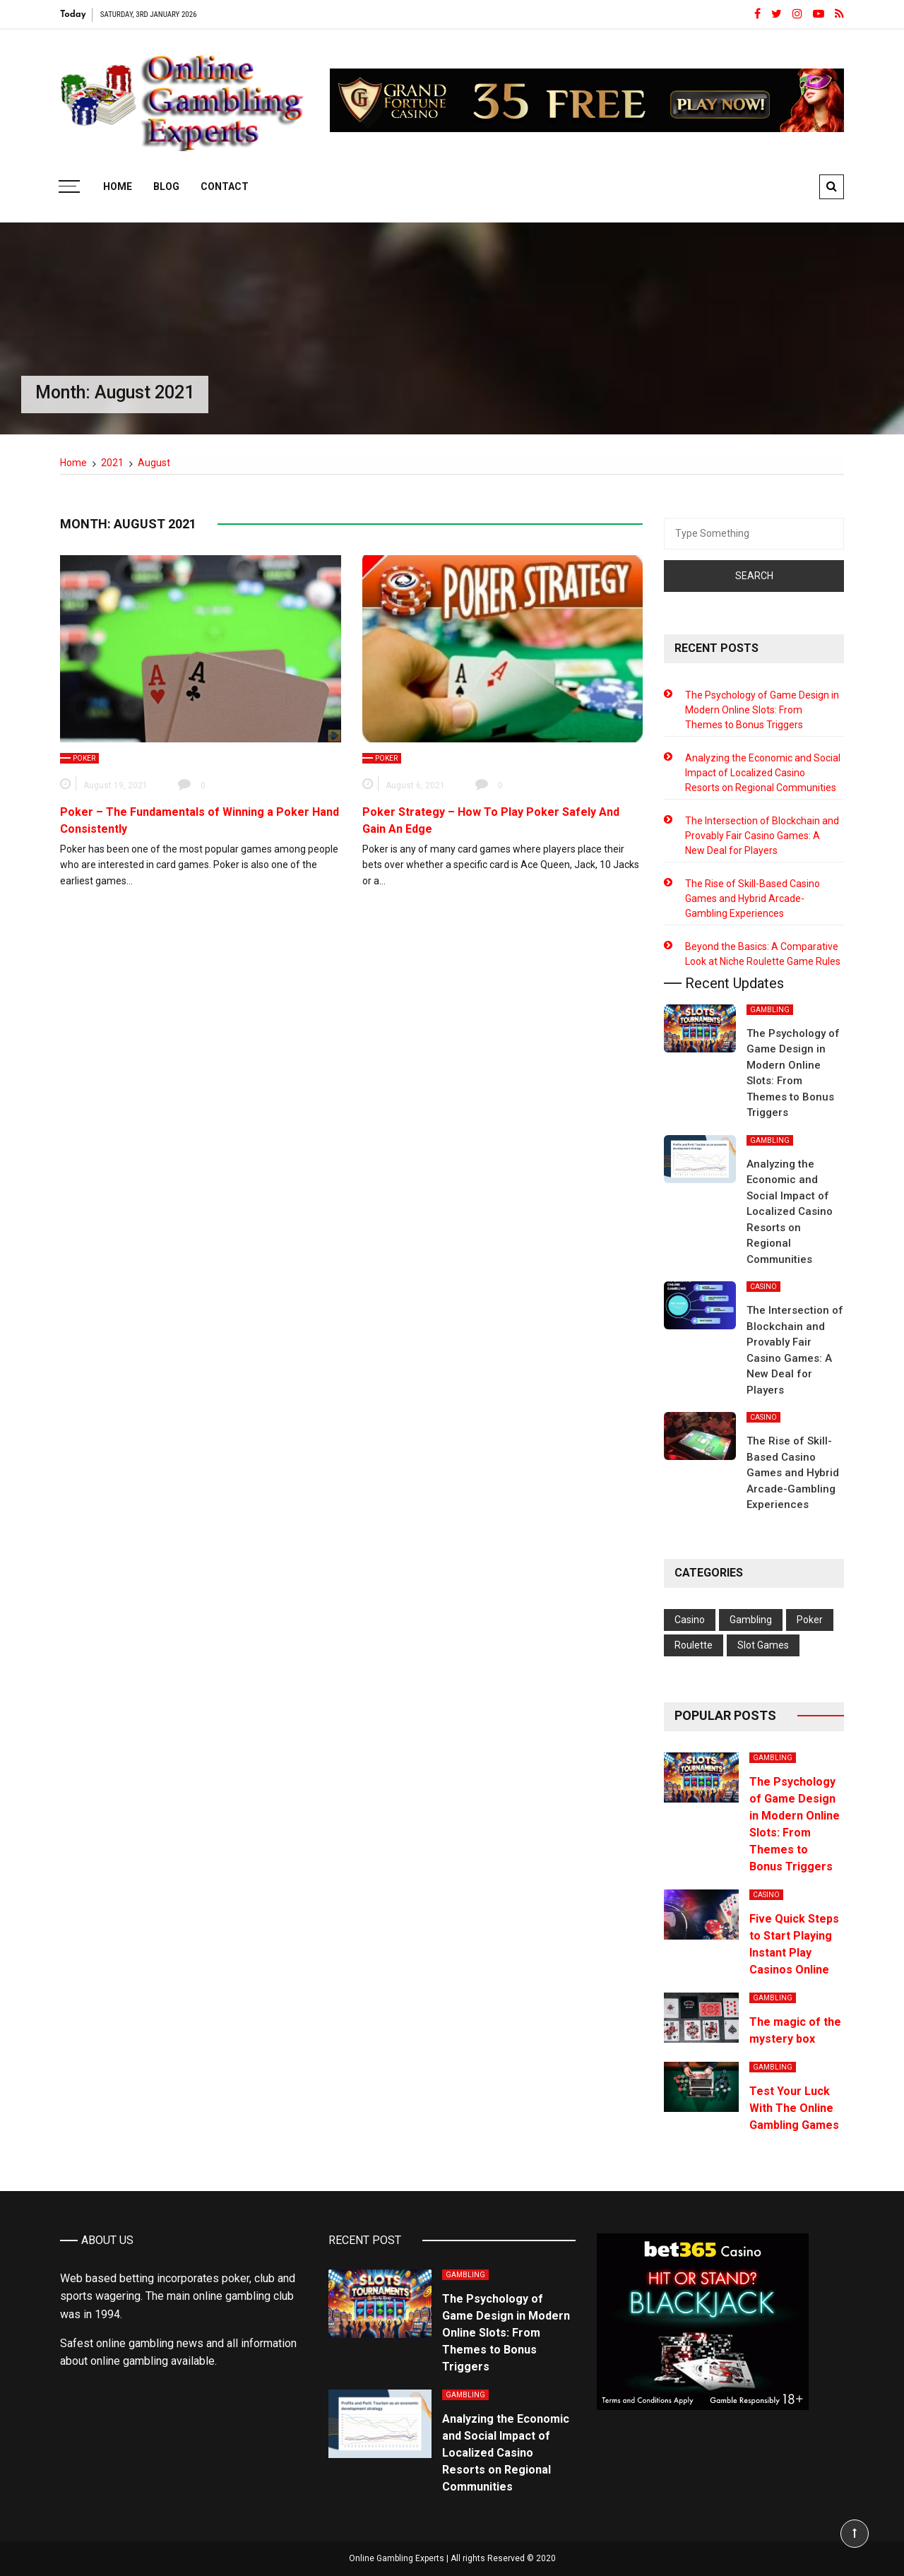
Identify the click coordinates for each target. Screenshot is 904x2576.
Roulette (693, 1645)
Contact (225, 186)
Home (117, 186)
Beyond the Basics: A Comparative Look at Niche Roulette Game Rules (762, 954)
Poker (84, 758)
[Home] (73, 462)
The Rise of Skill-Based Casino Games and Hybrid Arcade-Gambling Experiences (752, 898)
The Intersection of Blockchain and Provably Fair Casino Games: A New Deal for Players (762, 835)
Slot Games (763, 1645)
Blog (166, 186)
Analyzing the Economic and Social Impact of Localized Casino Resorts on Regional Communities (762, 772)
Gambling (770, 1010)
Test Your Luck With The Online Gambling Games (794, 2108)
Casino (763, 1286)
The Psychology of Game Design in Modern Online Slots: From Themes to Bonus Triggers (762, 709)
